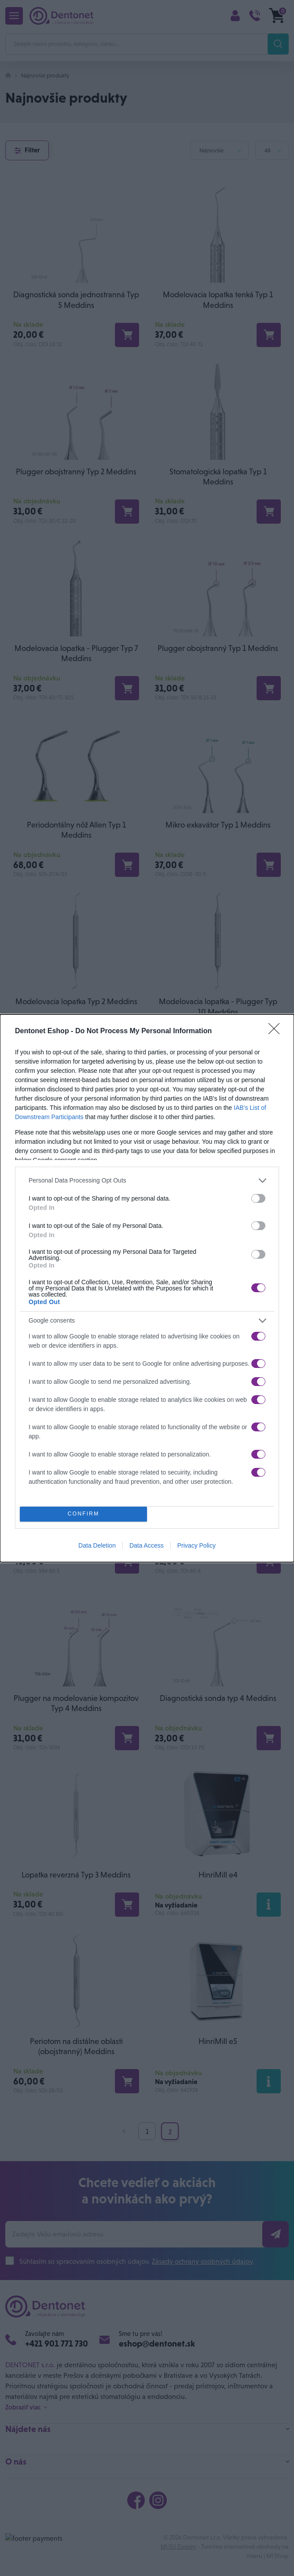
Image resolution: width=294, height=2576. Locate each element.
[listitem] (147, 1180)
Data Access (146, 1545)
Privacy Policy (196, 1545)
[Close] (276, 1031)
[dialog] (147, 1288)
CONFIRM (83, 1514)
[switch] (258, 1198)
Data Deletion (97, 1545)
